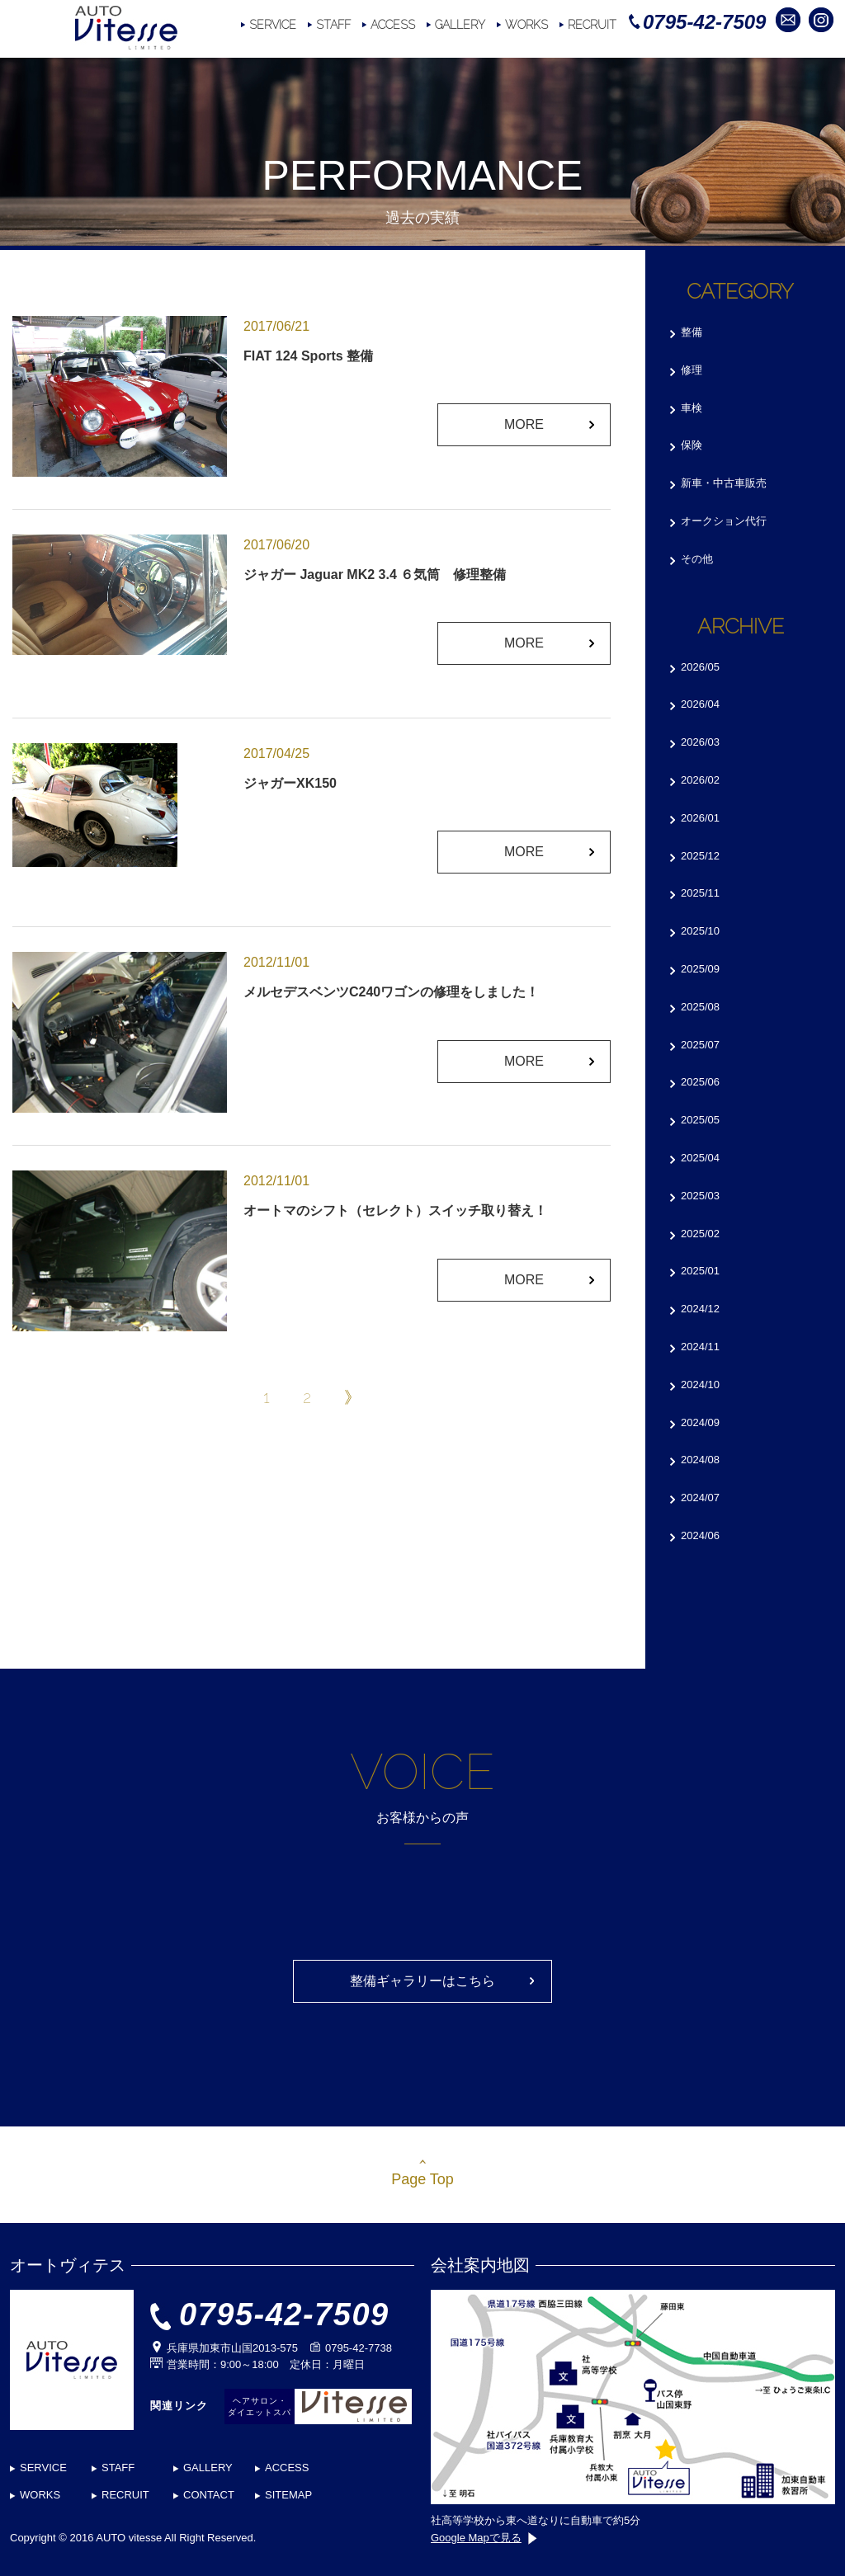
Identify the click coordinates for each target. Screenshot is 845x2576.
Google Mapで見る (484, 2537)
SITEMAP (288, 2495)
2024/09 (700, 1422)
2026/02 (700, 780)
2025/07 (700, 1044)
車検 (691, 408)
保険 (691, 445)
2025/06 (700, 1082)
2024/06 (700, 1535)
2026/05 (700, 667)
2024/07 (700, 1497)
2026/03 (700, 742)
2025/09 (700, 969)
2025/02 (700, 1233)
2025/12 (700, 856)
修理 (691, 370)
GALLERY (460, 24)
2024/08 (700, 1459)
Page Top (422, 2179)
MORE (524, 424)
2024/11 (700, 1346)
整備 (691, 332)
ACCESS (393, 24)
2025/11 (700, 893)
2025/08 (700, 1007)
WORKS (526, 24)
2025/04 (700, 1157)
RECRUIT (592, 24)
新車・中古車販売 (724, 483)
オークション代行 (724, 521)
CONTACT (208, 2495)
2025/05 (700, 1120)
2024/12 (700, 1308)
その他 (697, 559)
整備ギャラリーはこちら (422, 1981)
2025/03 (700, 1195)
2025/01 (700, 1270)
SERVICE (272, 24)
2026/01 (700, 818)
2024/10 (700, 1384)
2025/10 (700, 931)
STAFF (333, 24)
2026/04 (700, 704)
